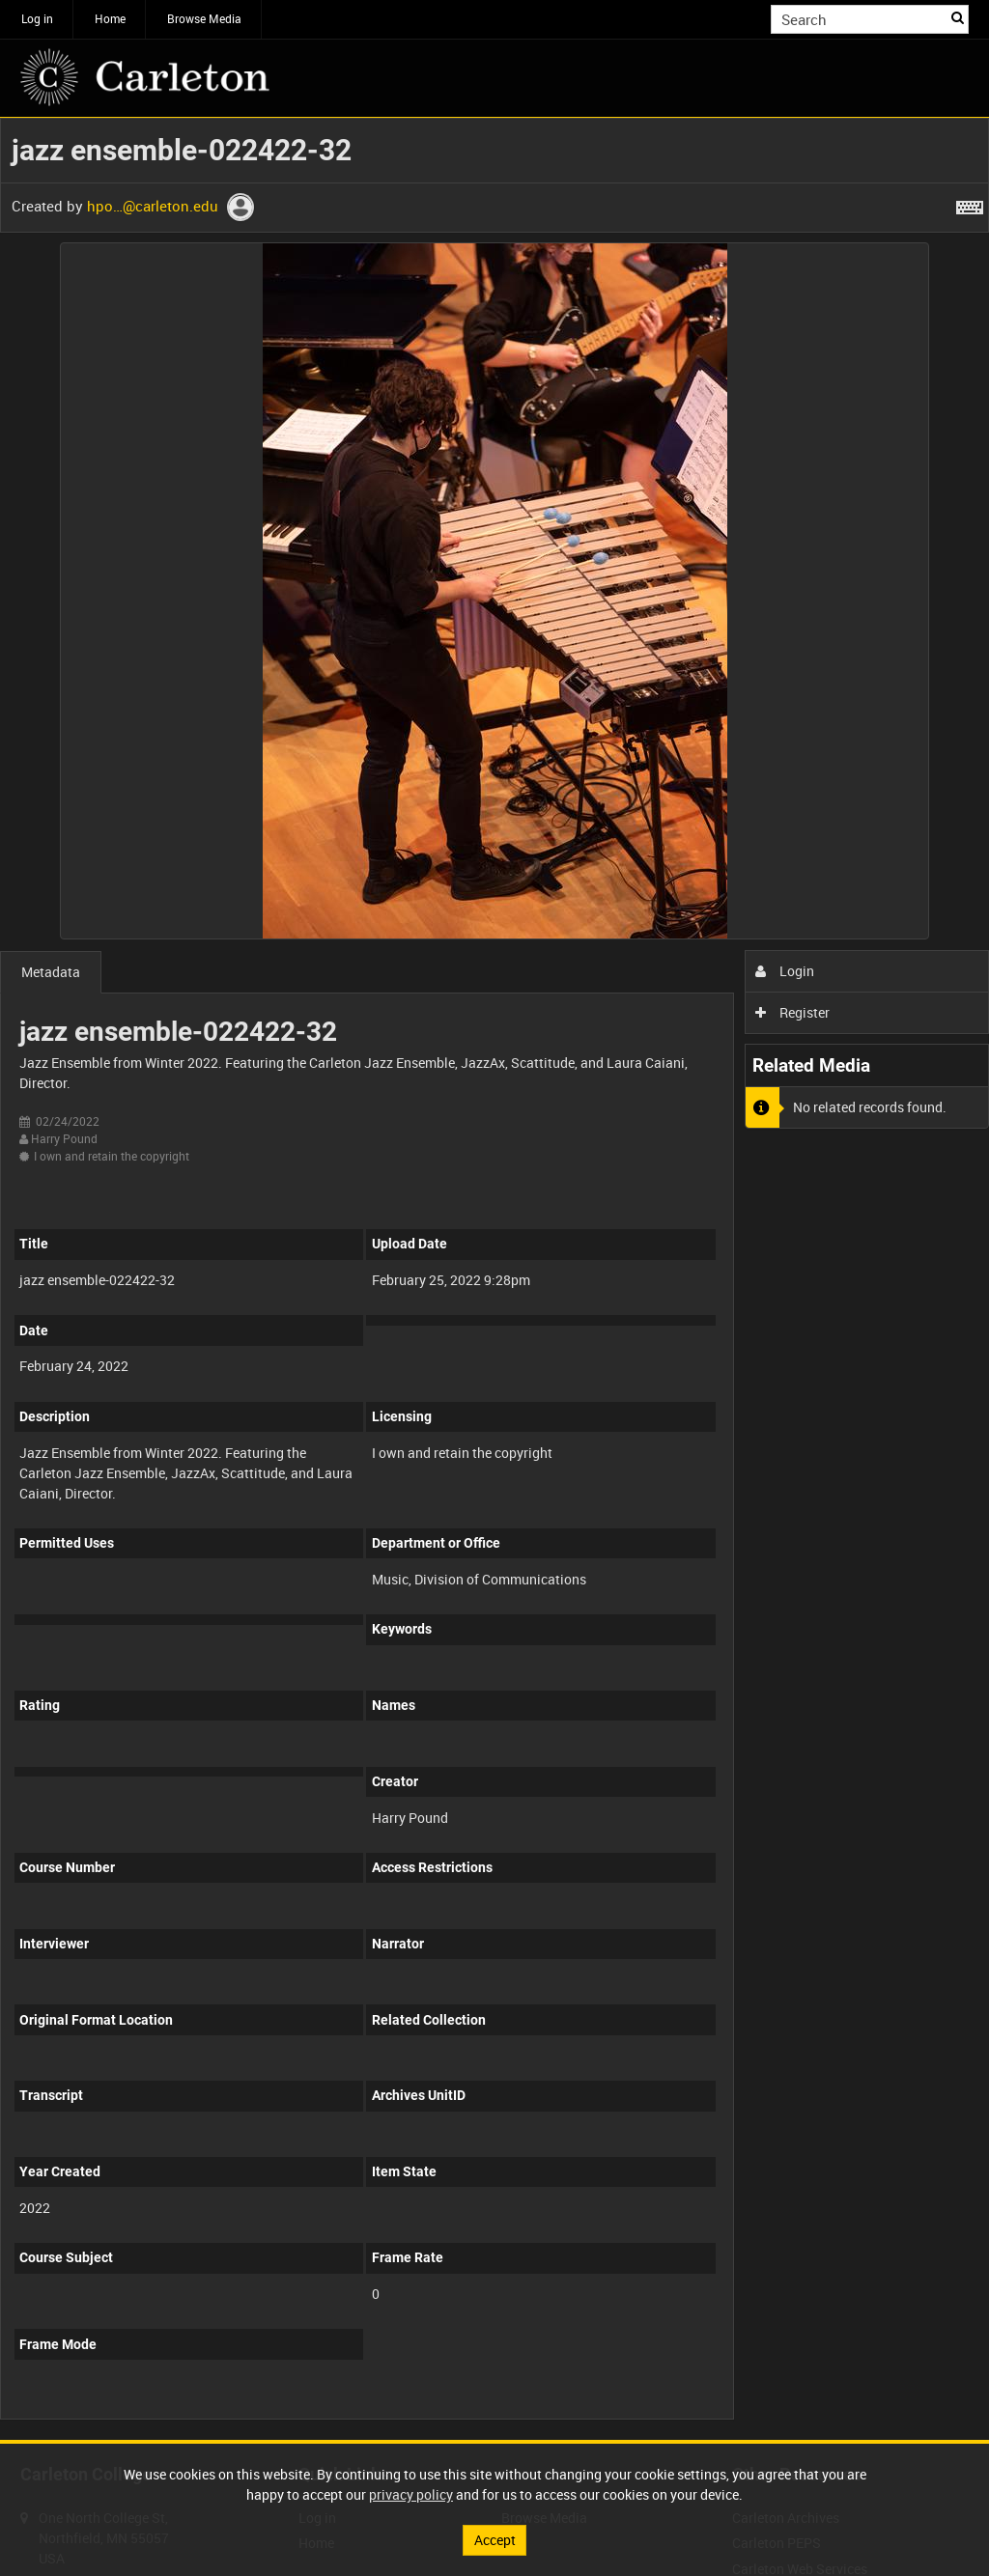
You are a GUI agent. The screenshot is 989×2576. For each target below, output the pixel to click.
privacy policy (411, 2494)
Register (792, 1012)
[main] (494, 1279)
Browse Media (204, 18)
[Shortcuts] (969, 203)
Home (110, 18)
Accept (495, 2540)
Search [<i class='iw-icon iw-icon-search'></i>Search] (957, 17)
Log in (37, 18)
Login (784, 971)
